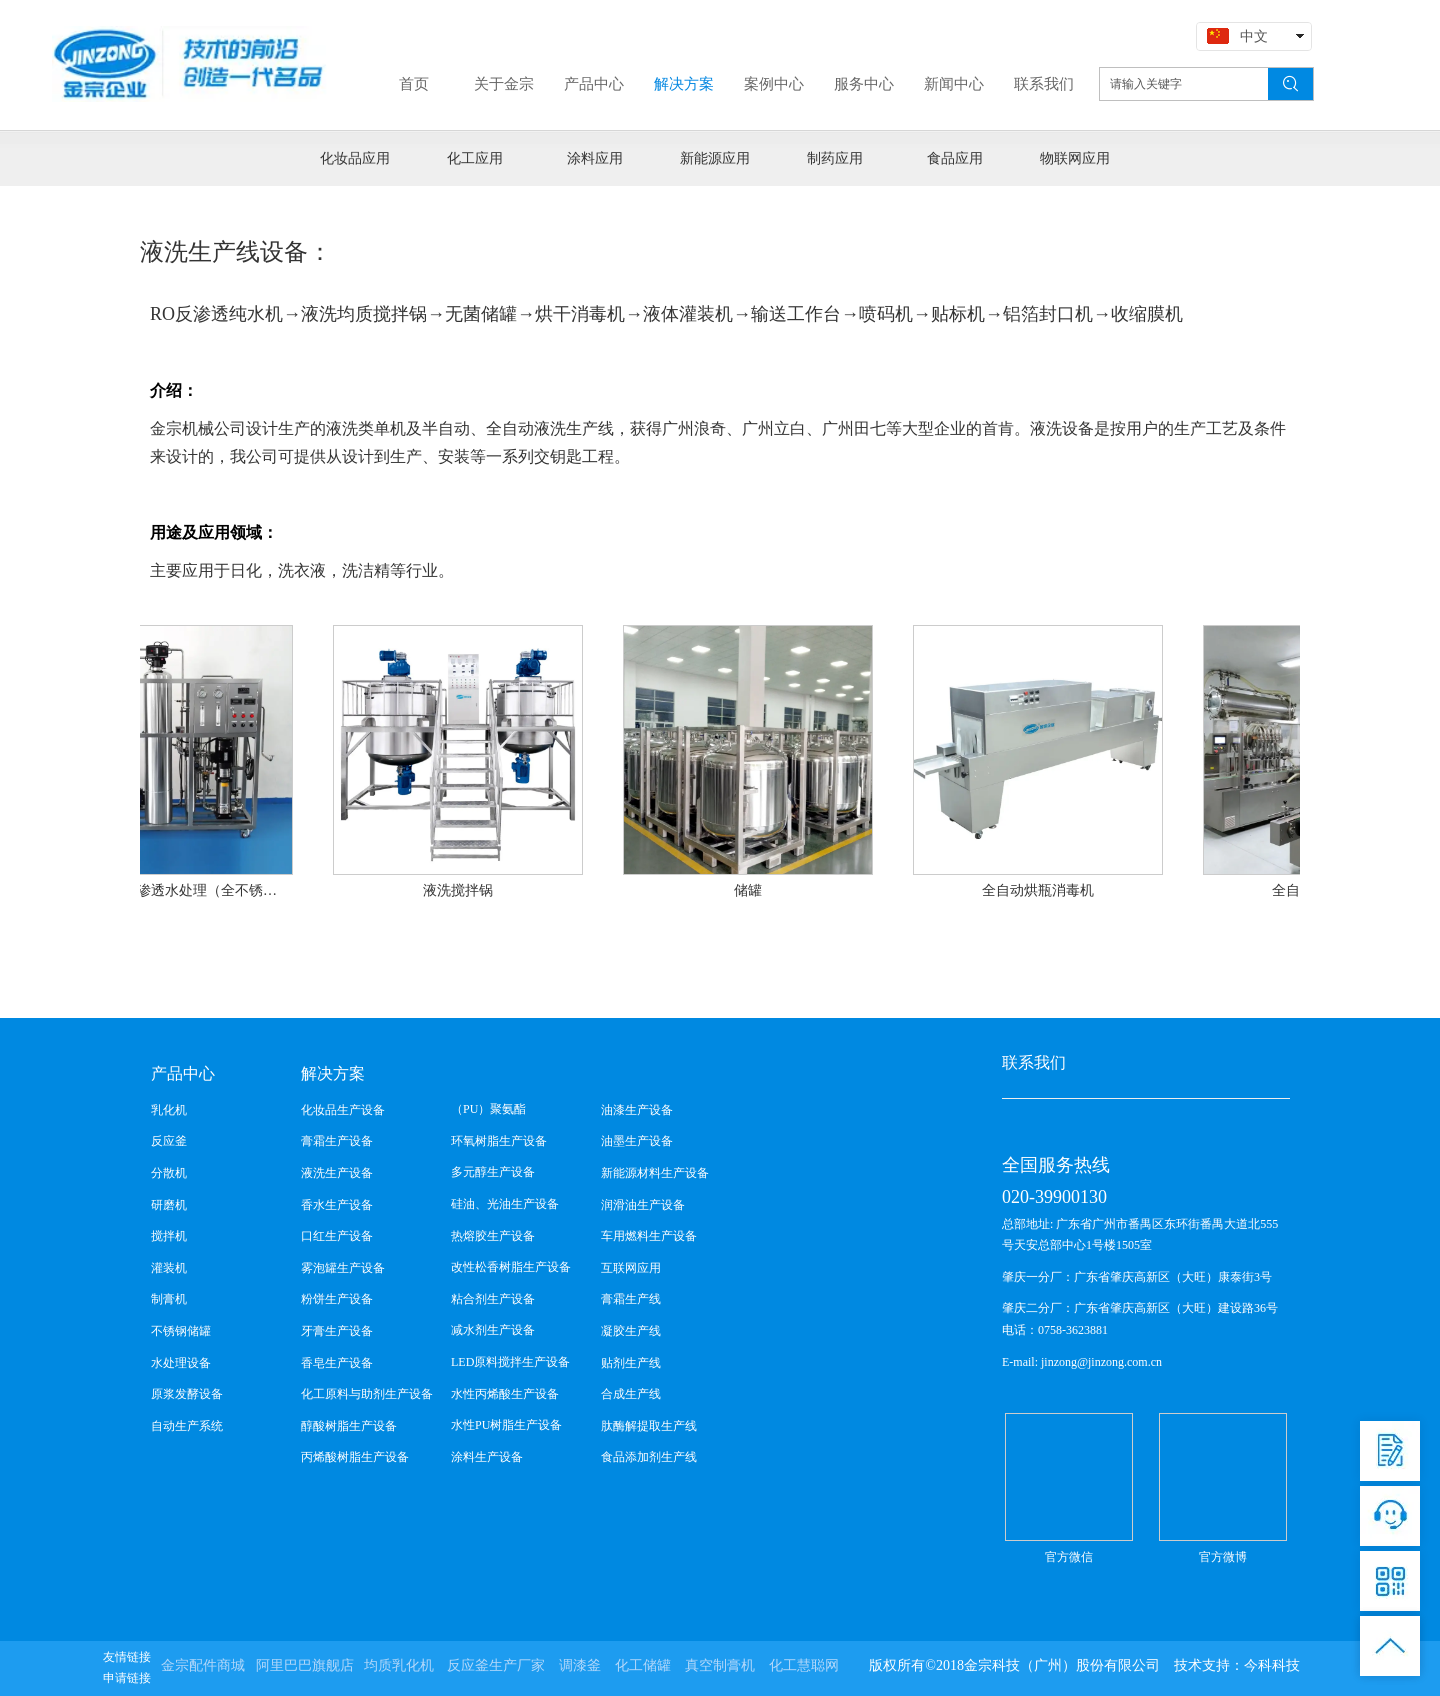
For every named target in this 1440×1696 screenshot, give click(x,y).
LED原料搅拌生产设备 (510, 1362)
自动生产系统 (187, 1426)
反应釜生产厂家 (496, 1665)
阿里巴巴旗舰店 (305, 1665)
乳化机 (169, 1110)
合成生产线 (631, 1394)
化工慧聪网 (804, 1665)
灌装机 (169, 1268)
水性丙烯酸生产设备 (505, 1394)
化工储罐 (643, 1665)
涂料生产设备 (487, 1457)
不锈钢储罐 (181, 1331)
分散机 (169, 1173)
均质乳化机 (399, 1665)
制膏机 (169, 1299)
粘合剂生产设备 (493, 1299)
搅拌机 (169, 1236)
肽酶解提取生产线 (649, 1426)
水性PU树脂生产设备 (506, 1425)
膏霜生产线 (631, 1299)
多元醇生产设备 (493, 1172)
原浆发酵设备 (187, 1394)
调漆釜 (580, 1665)
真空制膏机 (720, 1665)
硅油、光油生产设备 (505, 1204)
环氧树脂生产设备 (499, 1141)
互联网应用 (631, 1268)
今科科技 (1272, 1665)
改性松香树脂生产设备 (511, 1267)
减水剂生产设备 (493, 1330)
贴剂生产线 (631, 1363)
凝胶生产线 (631, 1331)
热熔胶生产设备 (493, 1236)
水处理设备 (181, 1363)
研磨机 (169, 1205)
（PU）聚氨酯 (488, 1109)
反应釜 (169, 1141)
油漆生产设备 (637, 1110)
